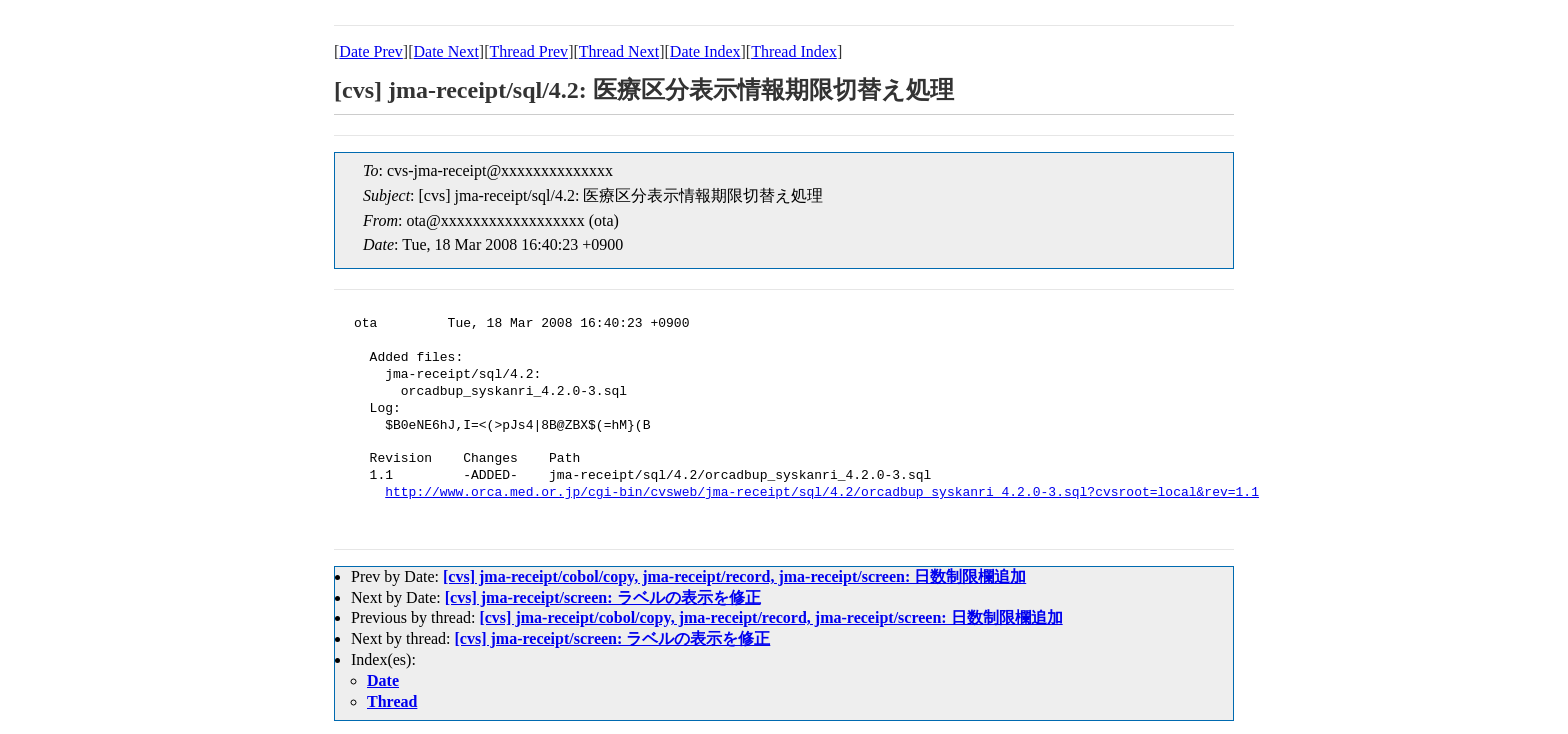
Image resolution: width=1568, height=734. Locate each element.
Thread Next (619, 51)
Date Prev (371, 51)
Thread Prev (528, 51)
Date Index (705, 51)
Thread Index (794, 51)
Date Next (446, 51)
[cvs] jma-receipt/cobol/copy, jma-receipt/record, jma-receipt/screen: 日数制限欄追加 (734, 576)
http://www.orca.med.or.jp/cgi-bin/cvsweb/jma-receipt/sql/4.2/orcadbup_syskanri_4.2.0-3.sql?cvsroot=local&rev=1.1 (822, 493)
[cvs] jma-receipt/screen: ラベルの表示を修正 (603, 597)
